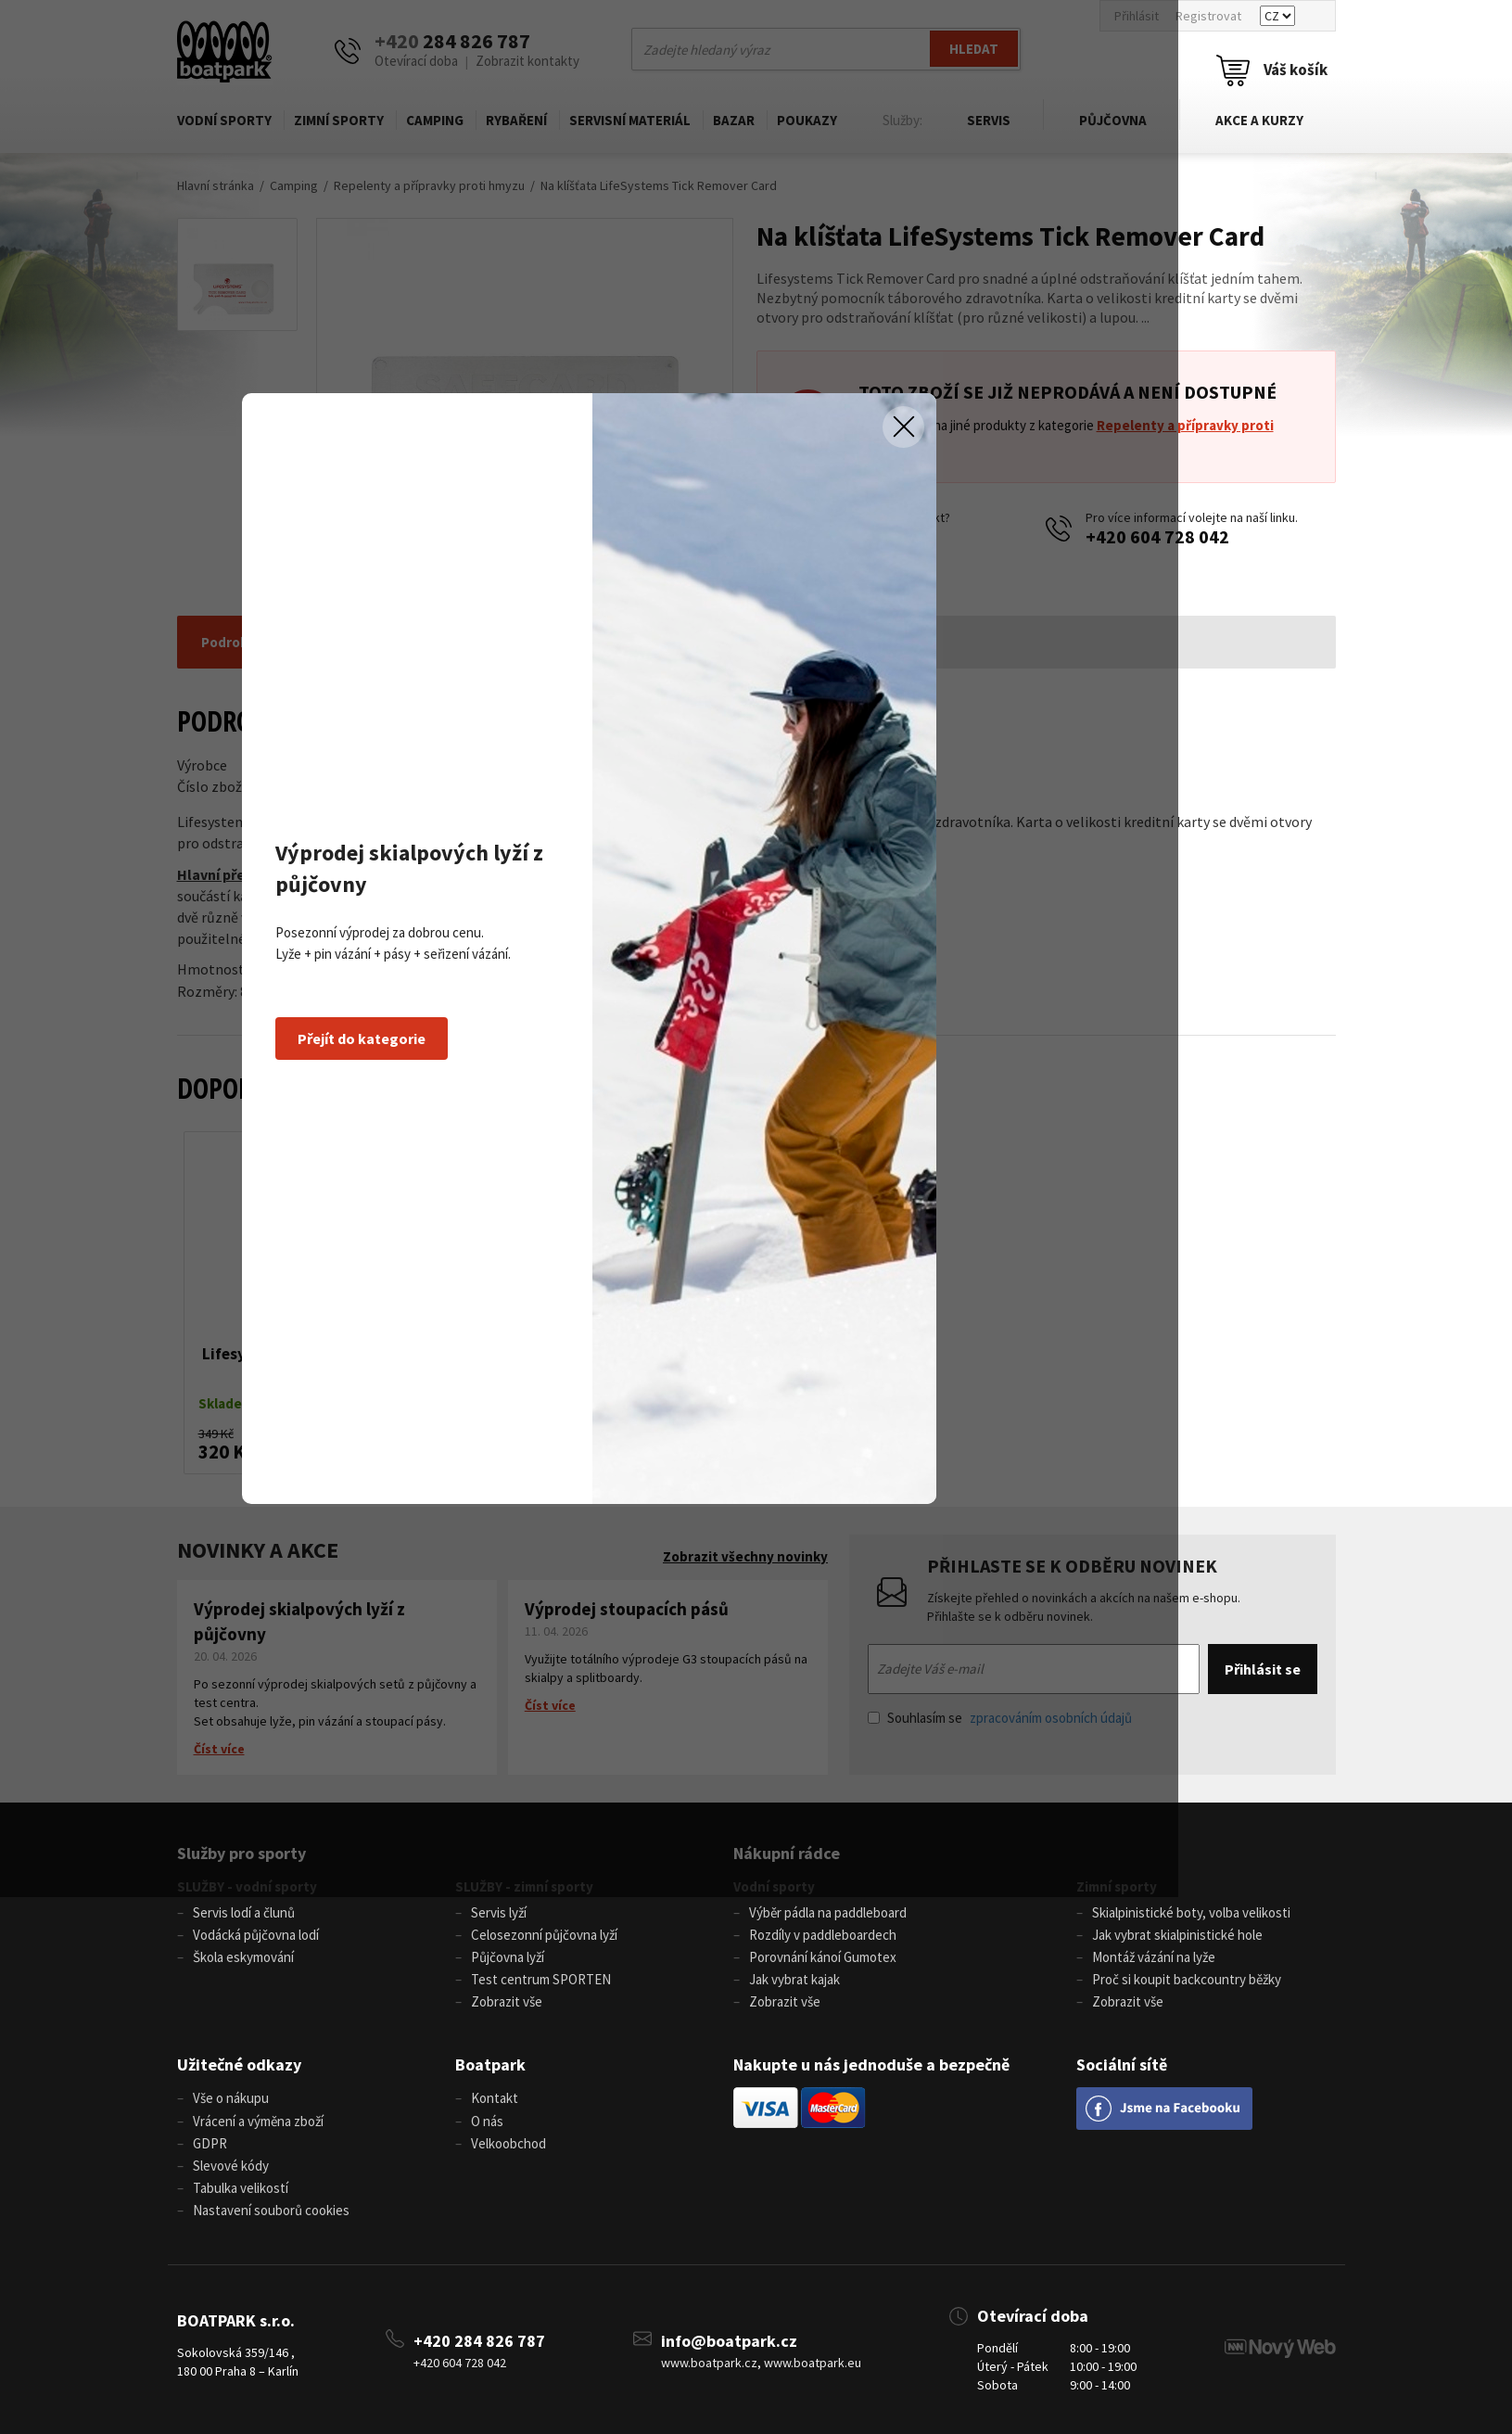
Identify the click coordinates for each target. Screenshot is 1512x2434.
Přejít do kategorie (477, 1306)
